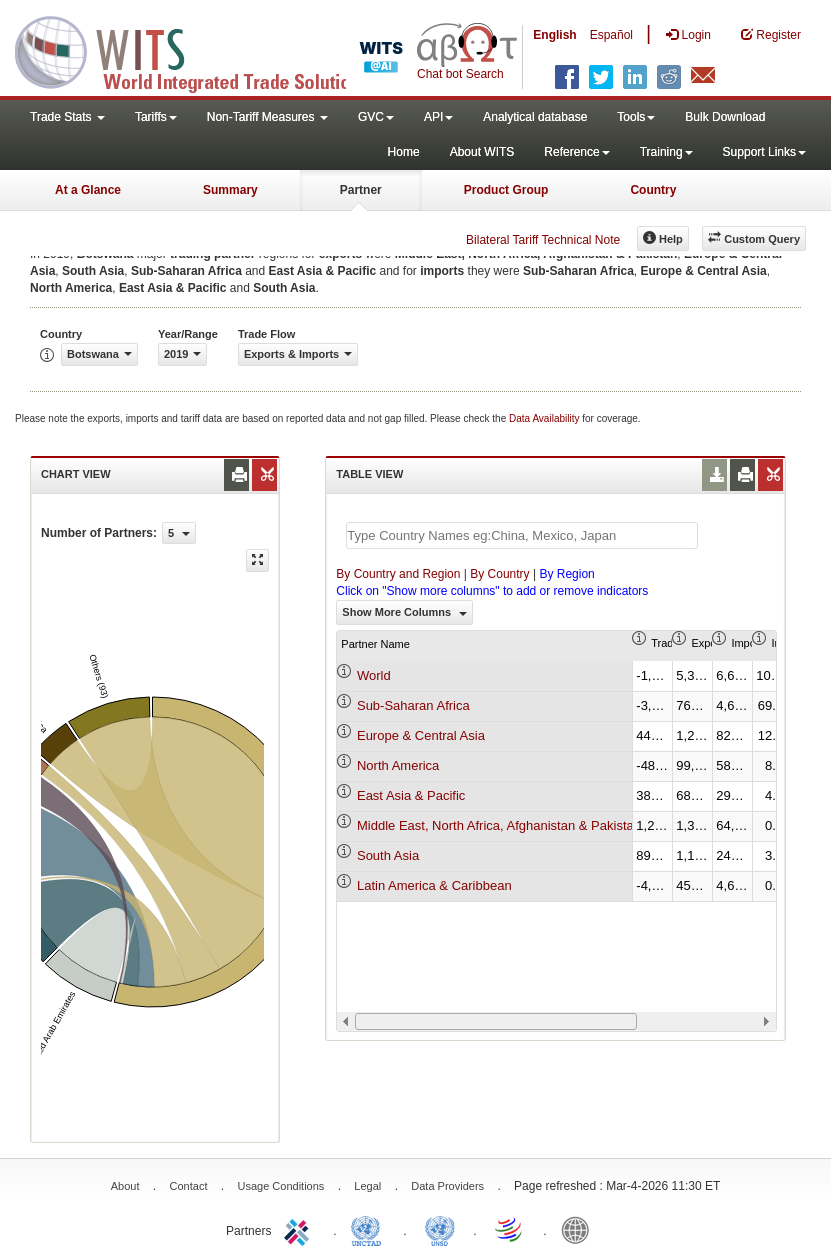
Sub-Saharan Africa (413, 705)
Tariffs (156, 117)
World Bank (580, 1229)
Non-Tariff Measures (267, 117)
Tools (636, 117)
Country (653, 190)
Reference (576, 152)
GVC (376, 117)
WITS (200, 50)
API (438, 117)
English (554, 35)
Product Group (506, 190)
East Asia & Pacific (411, 795)
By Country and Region (398, 574)
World (374, 675)
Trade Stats (67, 117)
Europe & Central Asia (421, 735)
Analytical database (535, 117)
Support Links (764, 152)
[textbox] (522, 535)
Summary (230, 190)
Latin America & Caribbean (434, 885)
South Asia (388, 855)
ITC (300, 1229)
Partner (361, 190)
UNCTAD (370, 1229)
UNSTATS (440, 1229)
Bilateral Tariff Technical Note (543, 240)
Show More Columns (404, 612)
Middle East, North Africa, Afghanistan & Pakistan (499, 825)
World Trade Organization (510, 1229)
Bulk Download (725, 117)
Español (611, 35)
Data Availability (545, 418)
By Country (499, 574)
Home (404, 152)
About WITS (482, 152)
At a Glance (88, 190)
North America (398, 765)
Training (666, 152)
